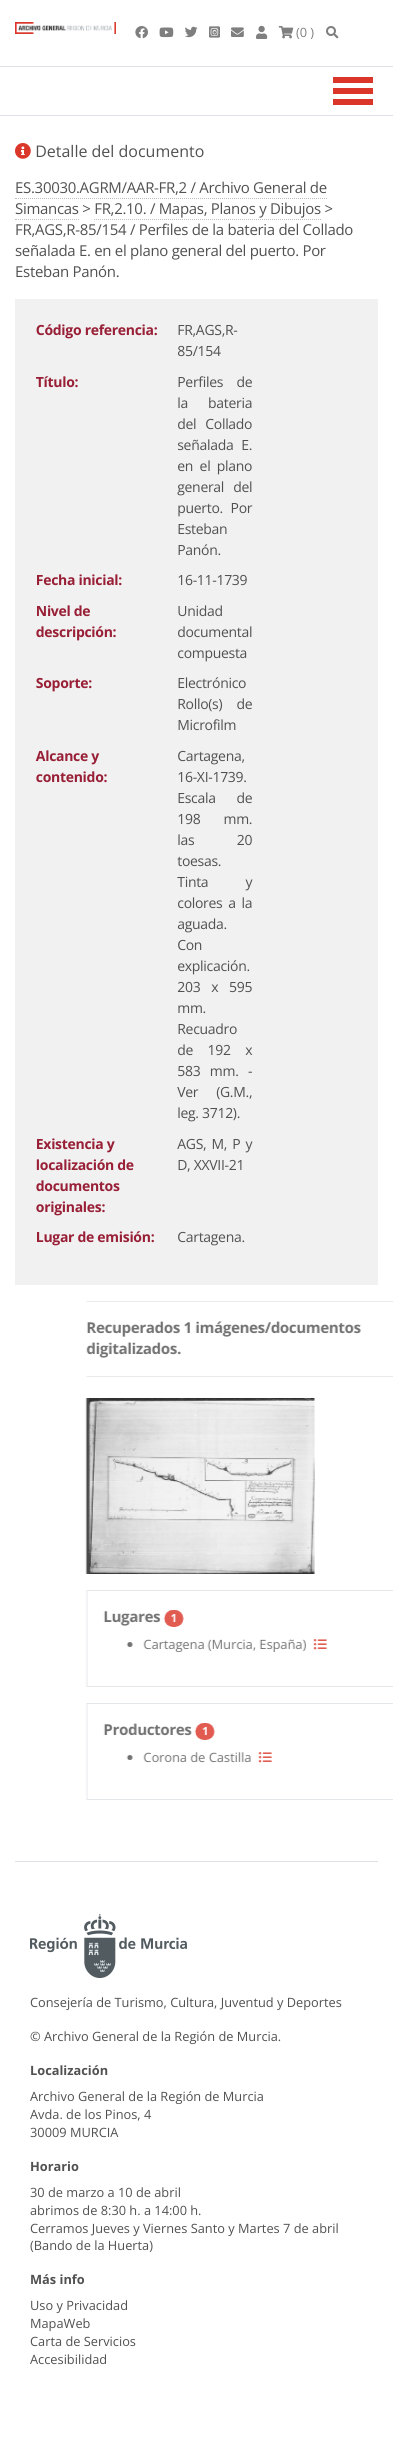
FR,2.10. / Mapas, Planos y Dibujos (207, 209)
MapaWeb (60, 2323)
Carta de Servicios (83, 2341)
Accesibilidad (68, 2359)
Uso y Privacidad (79, 2305)
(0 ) (297, 32)
